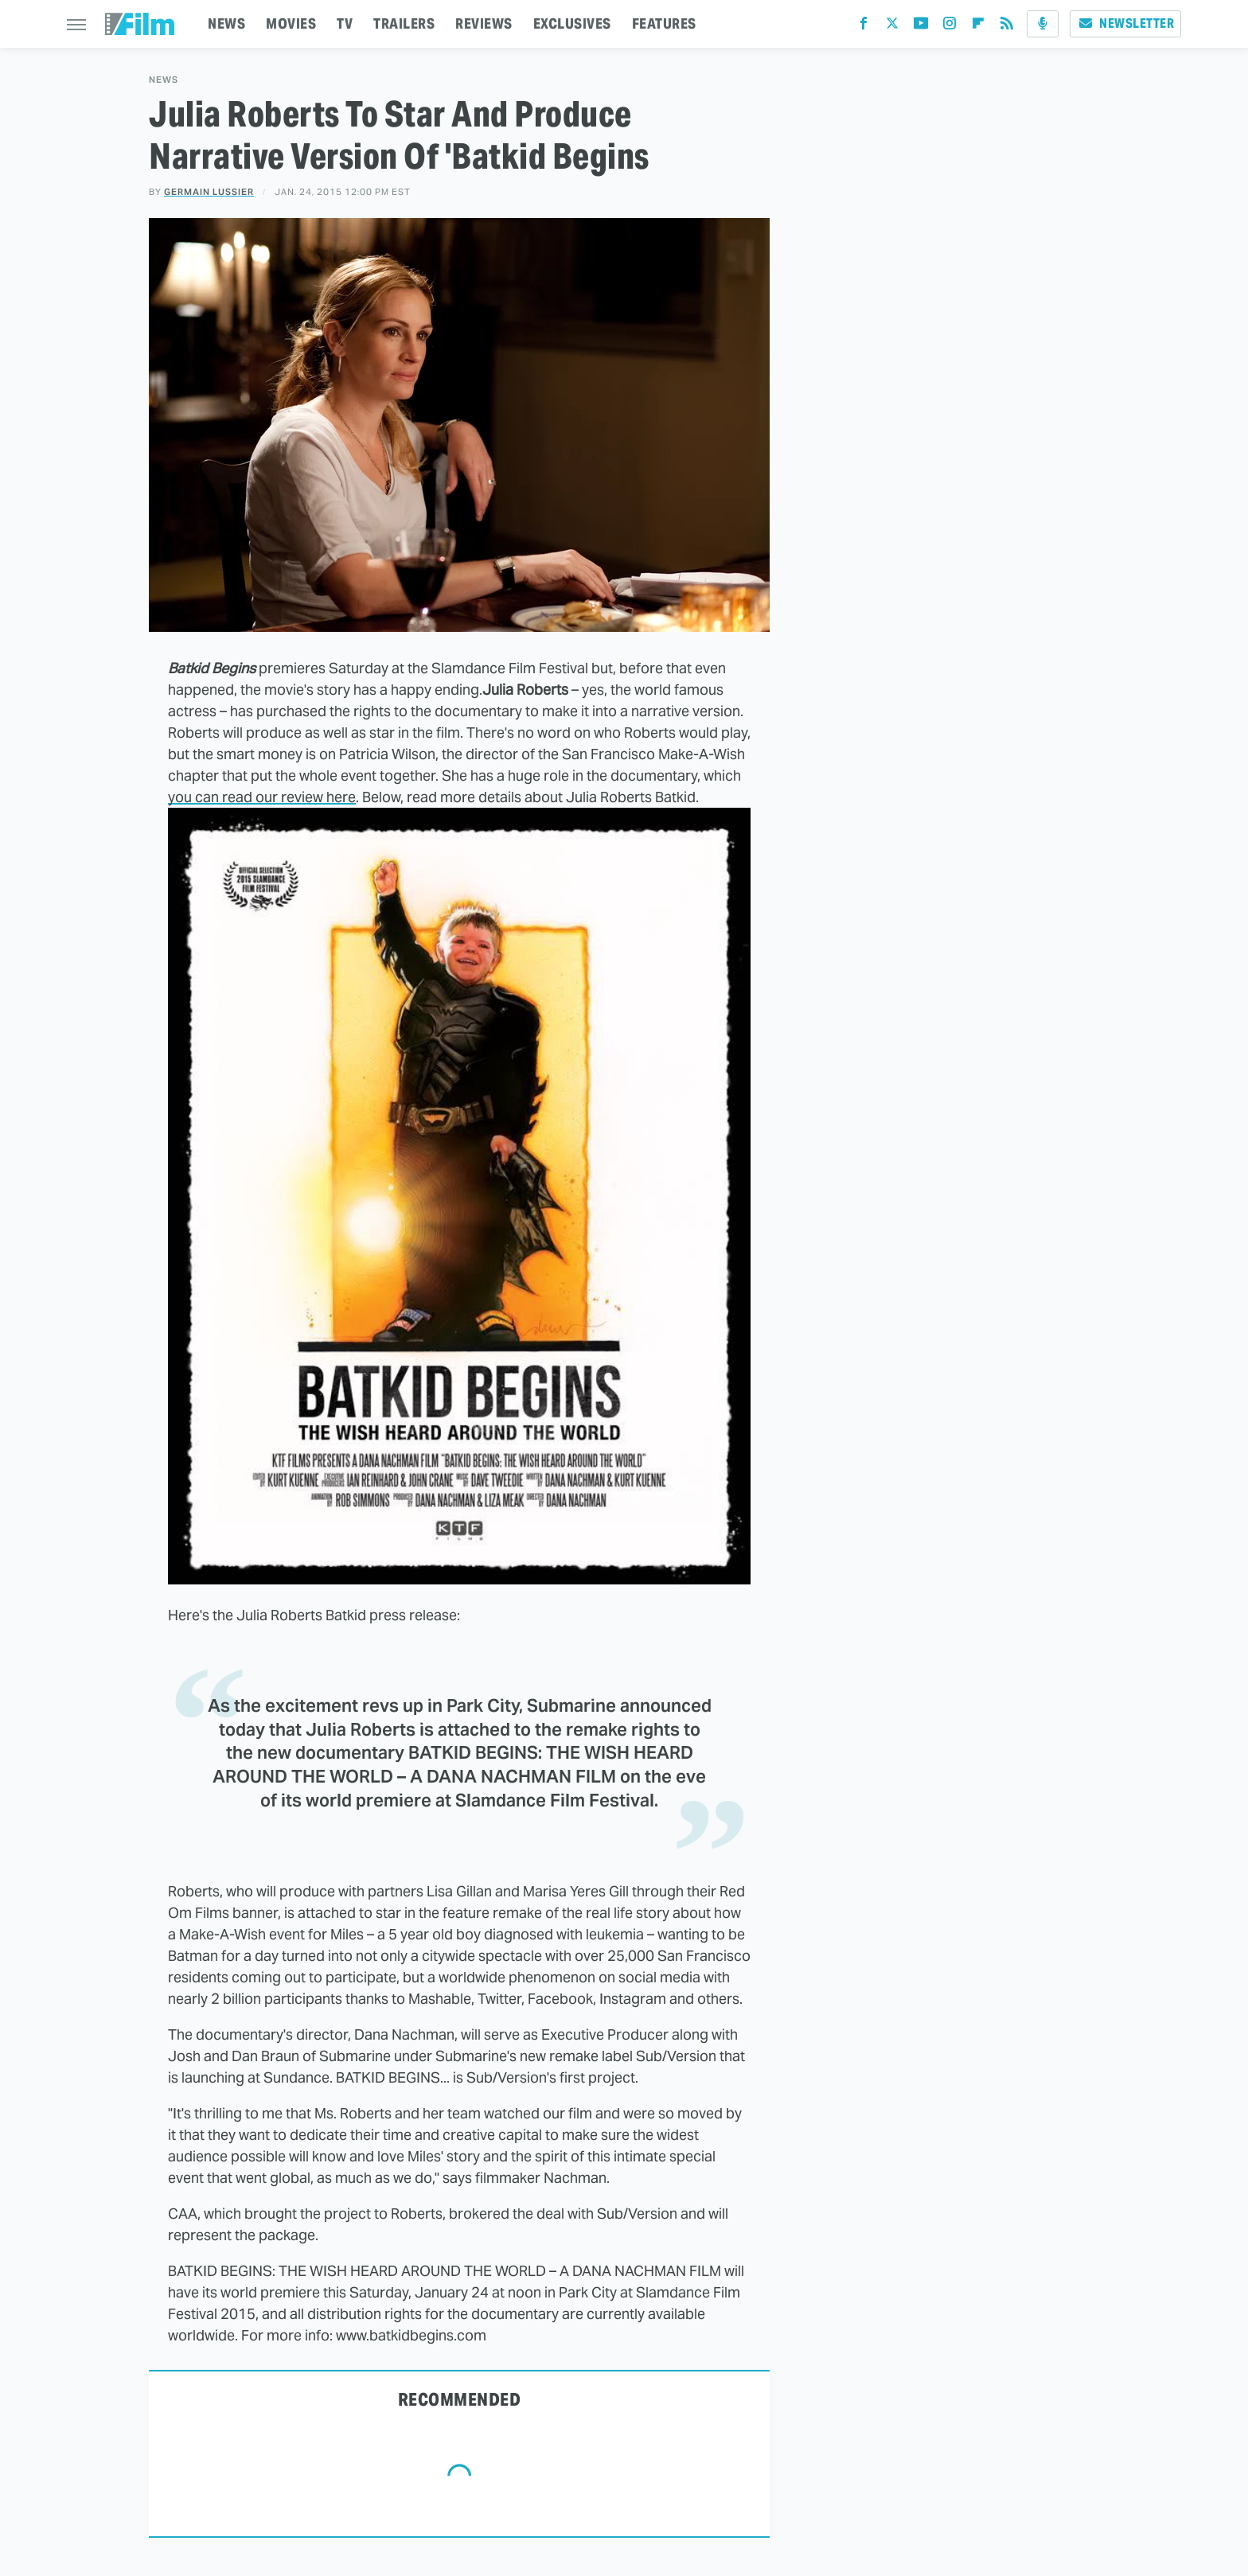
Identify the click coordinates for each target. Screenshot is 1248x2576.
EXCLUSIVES (572, 23)
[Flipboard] (978, 26)
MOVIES (291, 23)
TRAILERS (404, 23)
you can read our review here (262, 797)
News (163, 80)
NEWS (226, 23)
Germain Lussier (209, 191)
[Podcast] (1043, 23)
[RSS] (1007, 26)
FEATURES (664, 23)
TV (345, 23)
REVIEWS (484, 23)
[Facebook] (863, 26)
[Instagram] (949, 26)
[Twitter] (892, 26)
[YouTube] (921, 26)
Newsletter (1125, 23)
